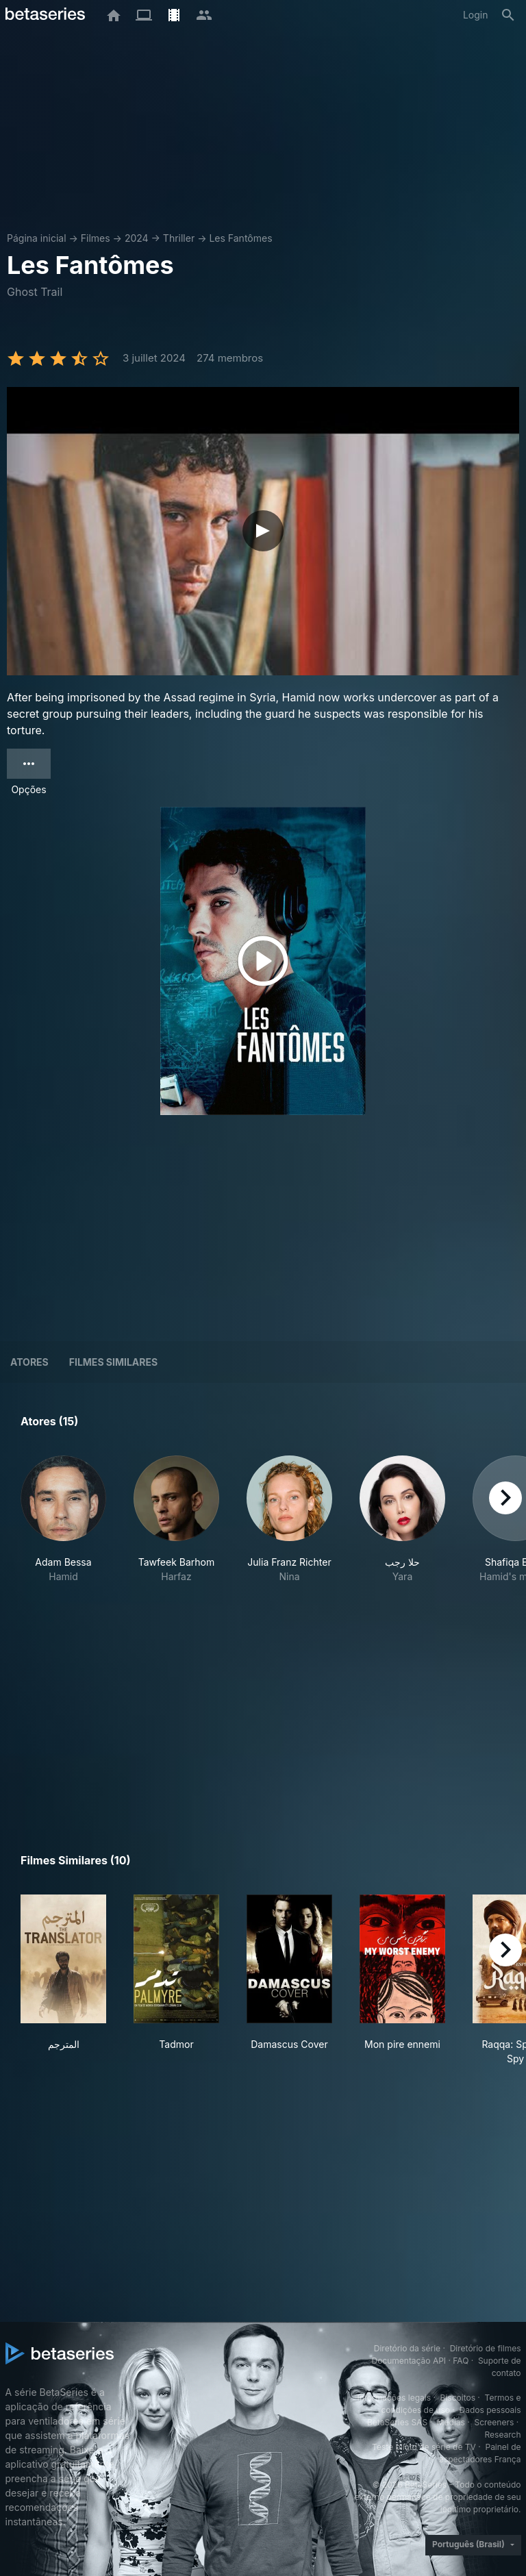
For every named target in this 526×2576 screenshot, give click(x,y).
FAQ (460, 2360)
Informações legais (394, 2397)
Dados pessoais (490, 2410)
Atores (29, 1362)
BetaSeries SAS (397, 2422)
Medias (451, 2422)
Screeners (494, 2422)
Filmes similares (113, 1362)
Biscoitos (457, 2397)
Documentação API (408, 2360)
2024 (137, 238)
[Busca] (508, 15)
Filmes (95, 238)
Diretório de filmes (485, 2348)
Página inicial (36, 238)
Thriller (179, 238)
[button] (63, 1526)
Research (503, 2434)
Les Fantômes (240, 238)
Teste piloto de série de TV (424, 2447)
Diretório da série (407, 2348)
